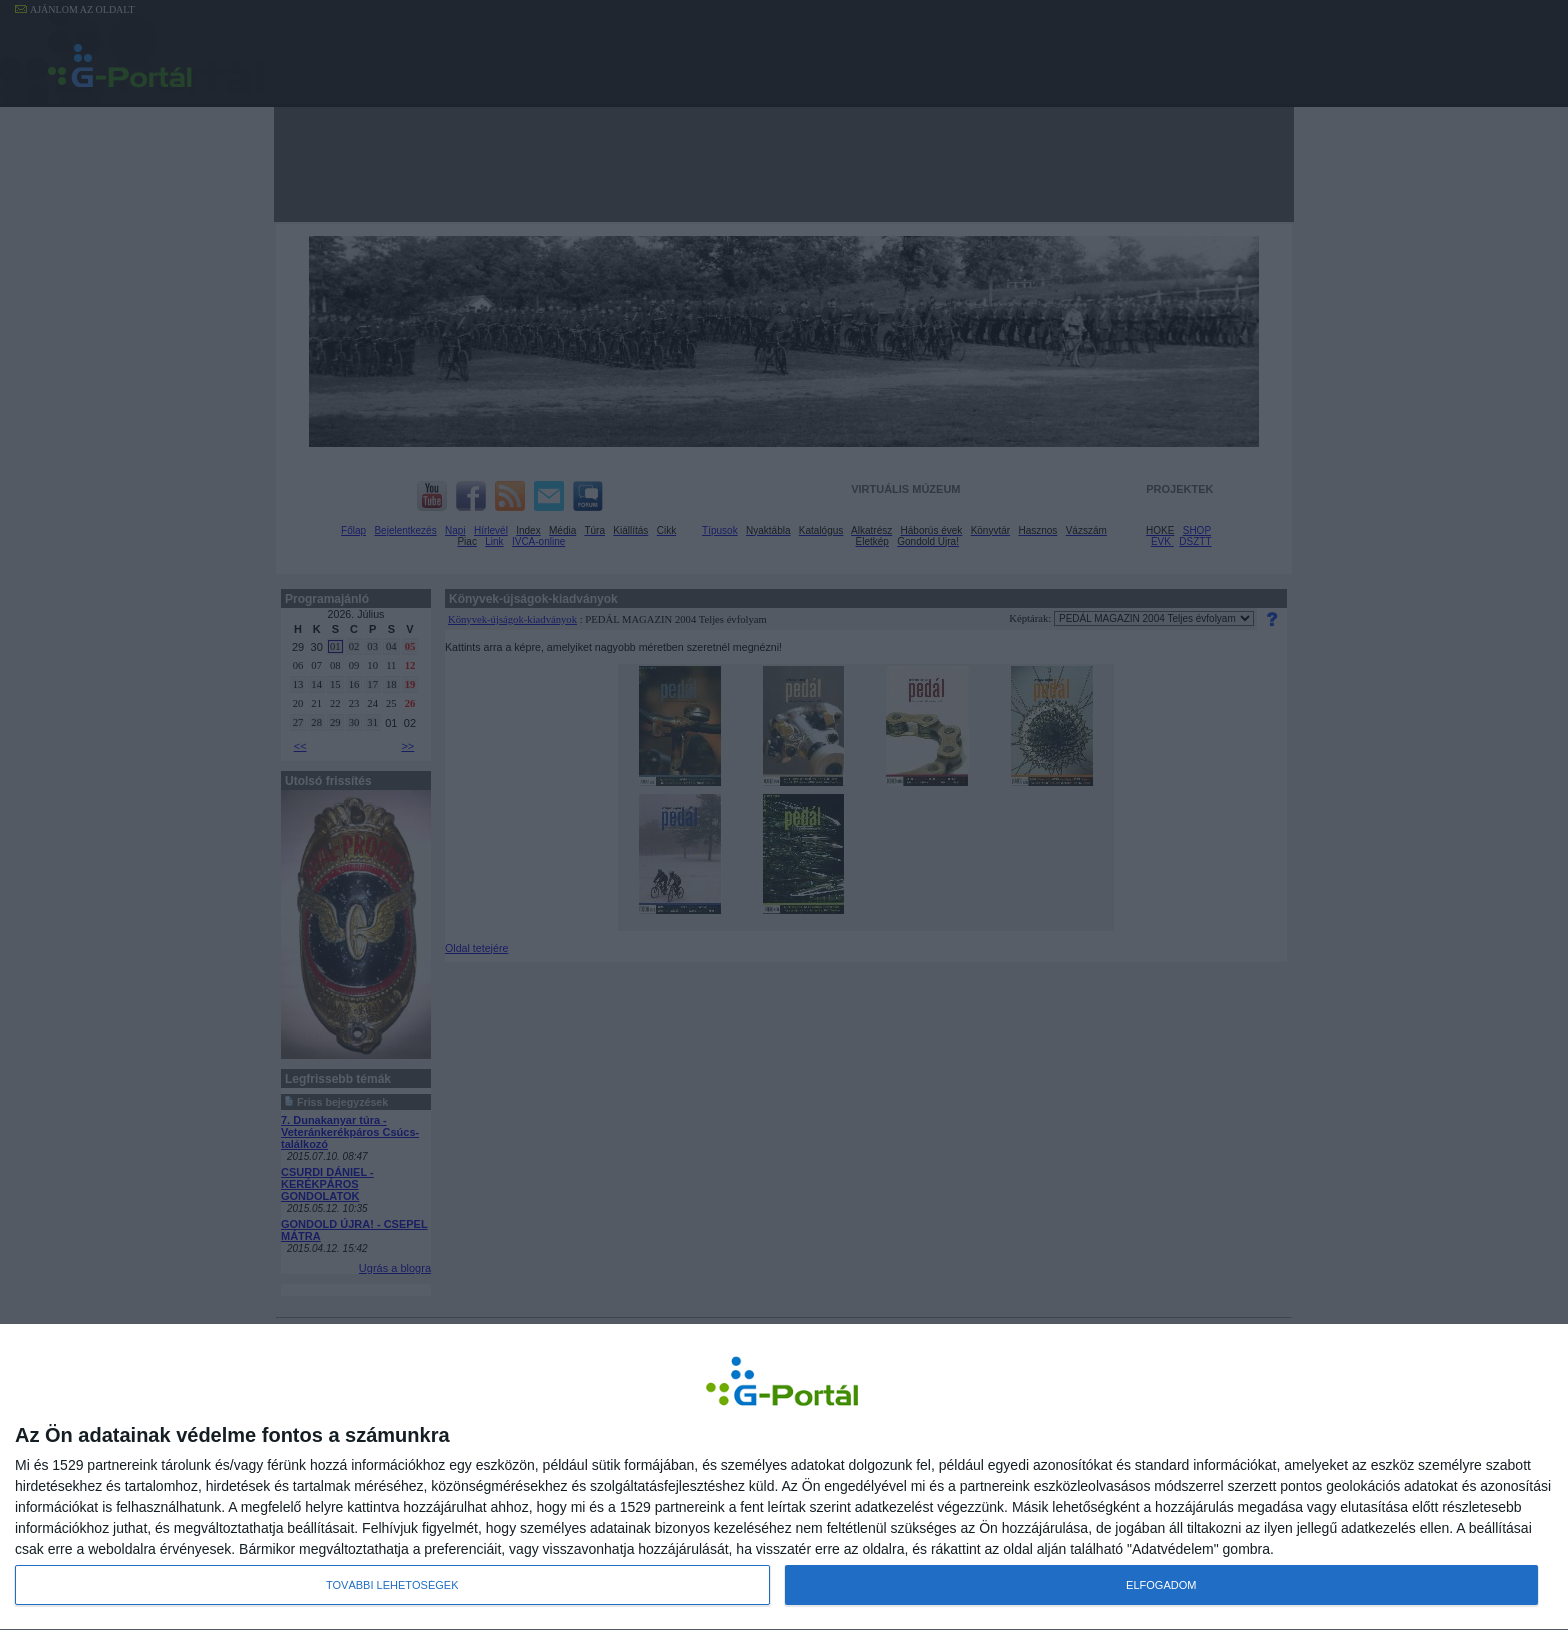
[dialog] (784, 1477)
